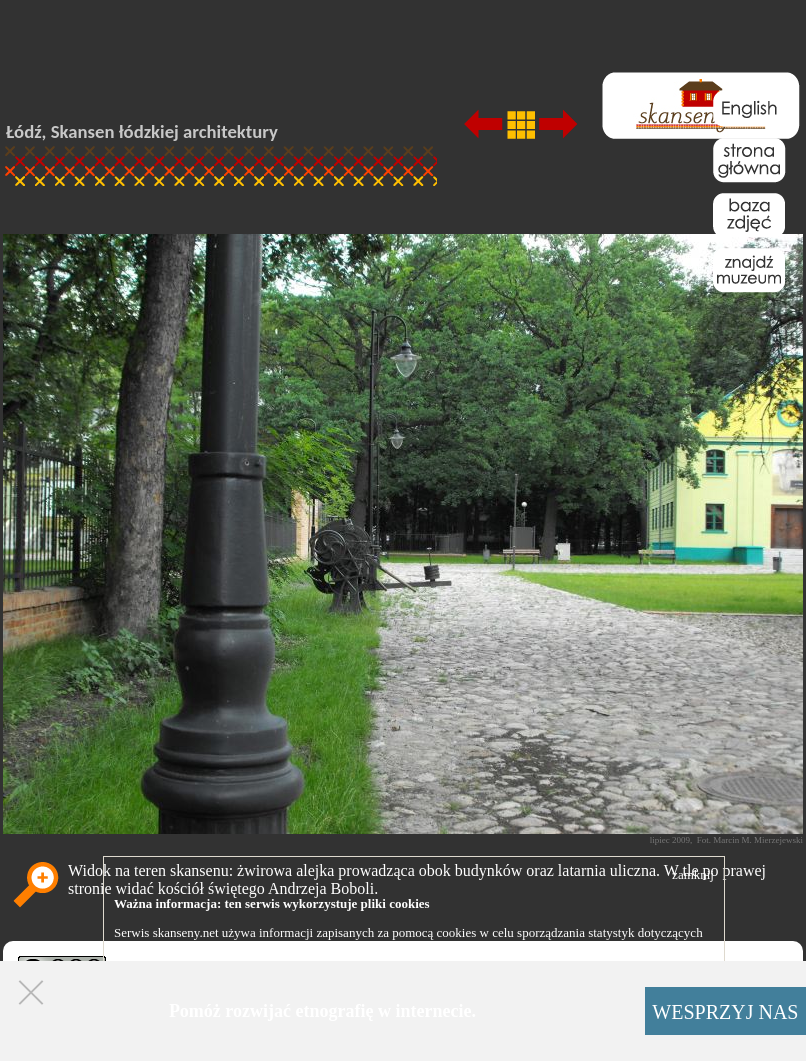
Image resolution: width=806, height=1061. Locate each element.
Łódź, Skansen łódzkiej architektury (142, 131)
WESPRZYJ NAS (725, 1012)
